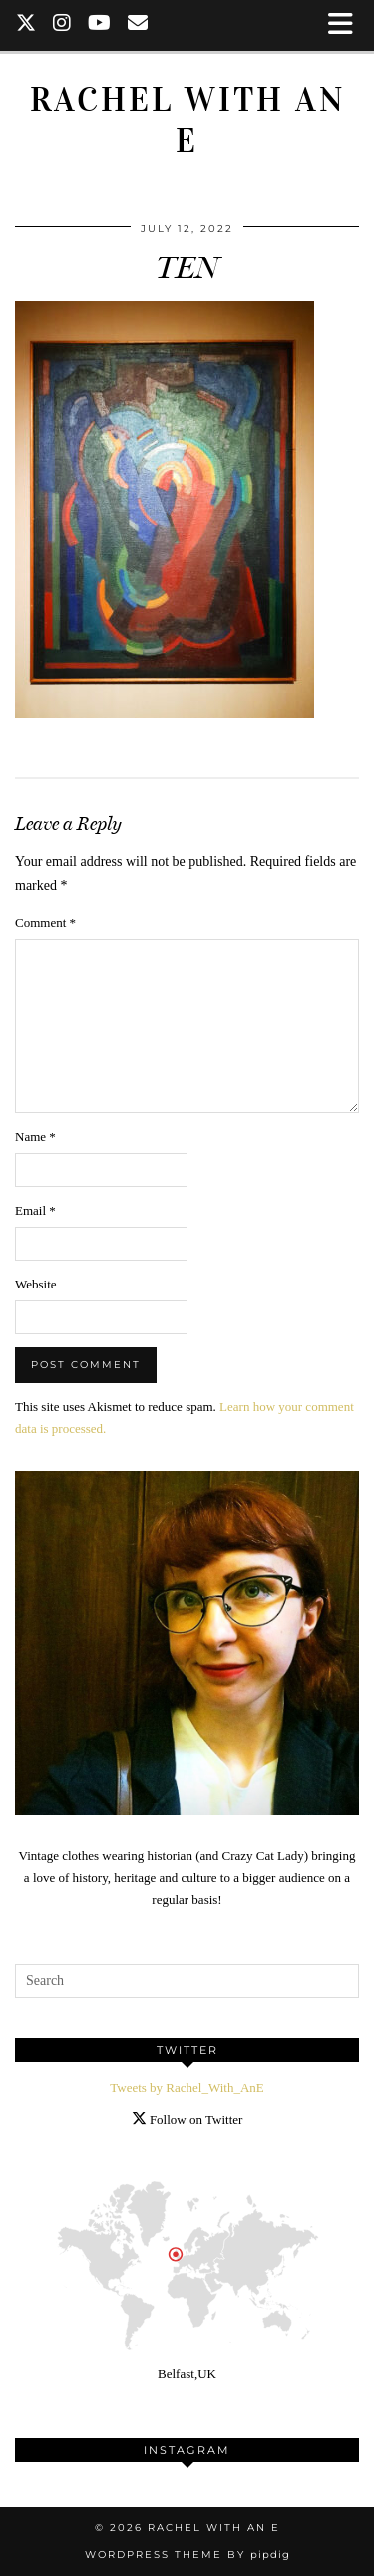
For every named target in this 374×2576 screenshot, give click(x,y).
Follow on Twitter (187, 2119)
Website (36, 1284)
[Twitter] (26, 25)
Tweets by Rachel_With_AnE (187, 2087)
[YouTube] (100, 25)
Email (35, 1210)
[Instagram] (62, 25)
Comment (45, 922)
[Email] (138, 25)
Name (35, 1136)
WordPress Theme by (187, 2554)
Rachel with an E (187, 120)
